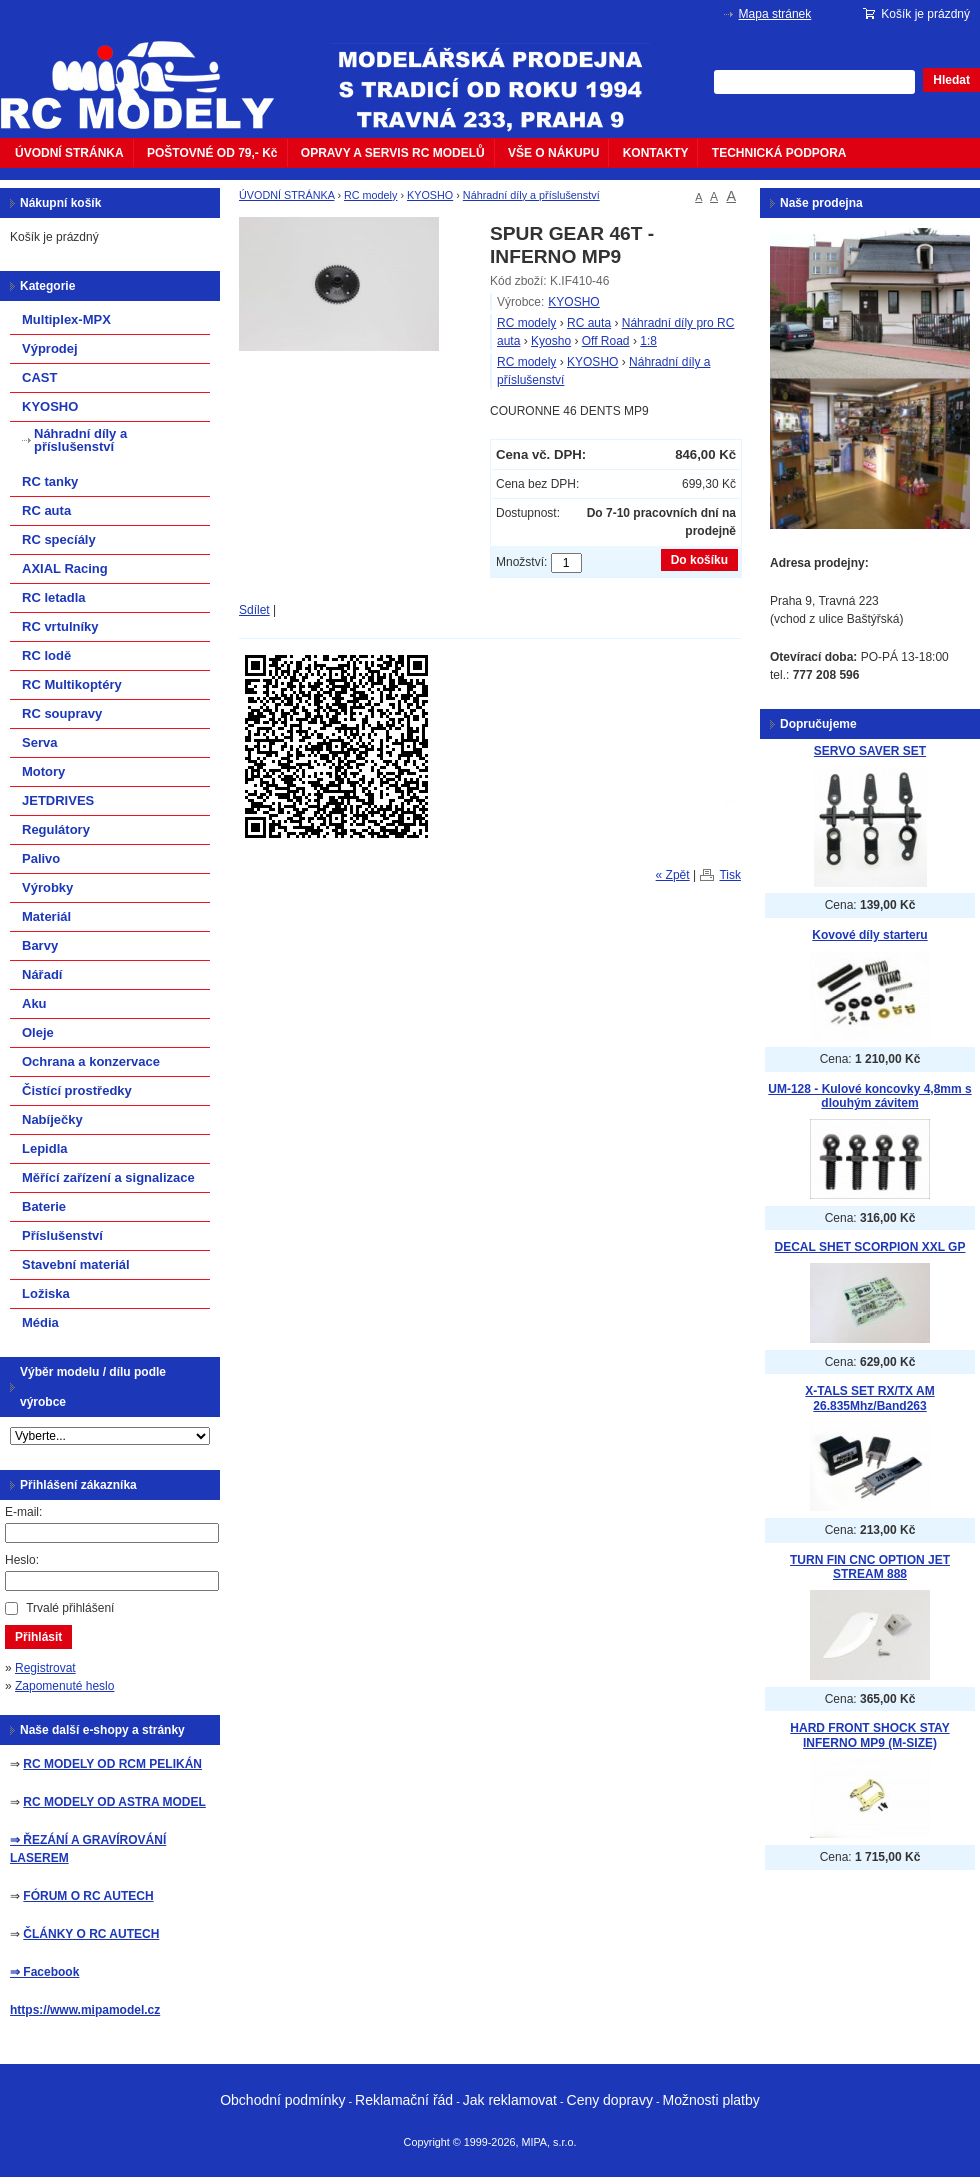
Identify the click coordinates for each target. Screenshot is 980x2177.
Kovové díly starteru (869, 935)
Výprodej (50, 348)
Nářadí (42, 974)
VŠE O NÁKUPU (553, 153)
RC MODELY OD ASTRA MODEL (114, 1802)
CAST (39, 377)
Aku (34, 1003)
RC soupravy (62, 713)
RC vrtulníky (60, 626)
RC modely (370, 195)
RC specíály (59, 539)
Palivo (41, 858)
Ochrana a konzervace (91, 1061)
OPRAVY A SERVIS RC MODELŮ (393, 153)
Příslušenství (62, 1235)
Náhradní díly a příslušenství (531, 195)
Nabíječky (52, 1119)
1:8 (648, 341)
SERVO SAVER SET (870, 751)
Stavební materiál (76, 1264)
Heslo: (22, 1560)
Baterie (44, 1206)
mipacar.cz (150, 73)
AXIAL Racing (65, 568)
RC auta (589, 323)
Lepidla (45, 1148)
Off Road (606, 341)
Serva (39, 742)
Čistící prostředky (77, 1090)
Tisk (730, 875)
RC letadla (54, 597)
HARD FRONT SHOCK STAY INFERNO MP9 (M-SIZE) (869, 1735)
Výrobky (47, 887)
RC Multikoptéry (72, 684)
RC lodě (46, 655)
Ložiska (46, 1293)
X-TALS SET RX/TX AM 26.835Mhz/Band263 (869, 1398)
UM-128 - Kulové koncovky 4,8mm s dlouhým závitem (869, 1096)
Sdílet (254, 610)
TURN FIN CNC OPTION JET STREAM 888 (870, 1567)
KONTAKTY (656, 153)
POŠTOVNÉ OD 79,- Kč (212, 153)
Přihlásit (38, 1637)
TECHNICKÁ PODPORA (779, 153)
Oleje (38, 1032)
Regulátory (56, 829)
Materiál (46, 916)
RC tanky (50, 481)
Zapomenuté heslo (64, 1686)
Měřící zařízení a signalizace (108, 1177)
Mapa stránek (775, 14)
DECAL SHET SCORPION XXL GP (870, 1247)
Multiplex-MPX (66, 319)
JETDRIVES (58, 800)
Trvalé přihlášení (70, 1608)
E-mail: (23, 1512)
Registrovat (45, 1668)
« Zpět (673, 875)
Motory (43, 771)
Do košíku (699, 560)
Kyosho (551, 341)
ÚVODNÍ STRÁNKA (69, 153)
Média (40, 1322)
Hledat (951, 80)
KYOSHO (430, 195)
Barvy (40, 945)
